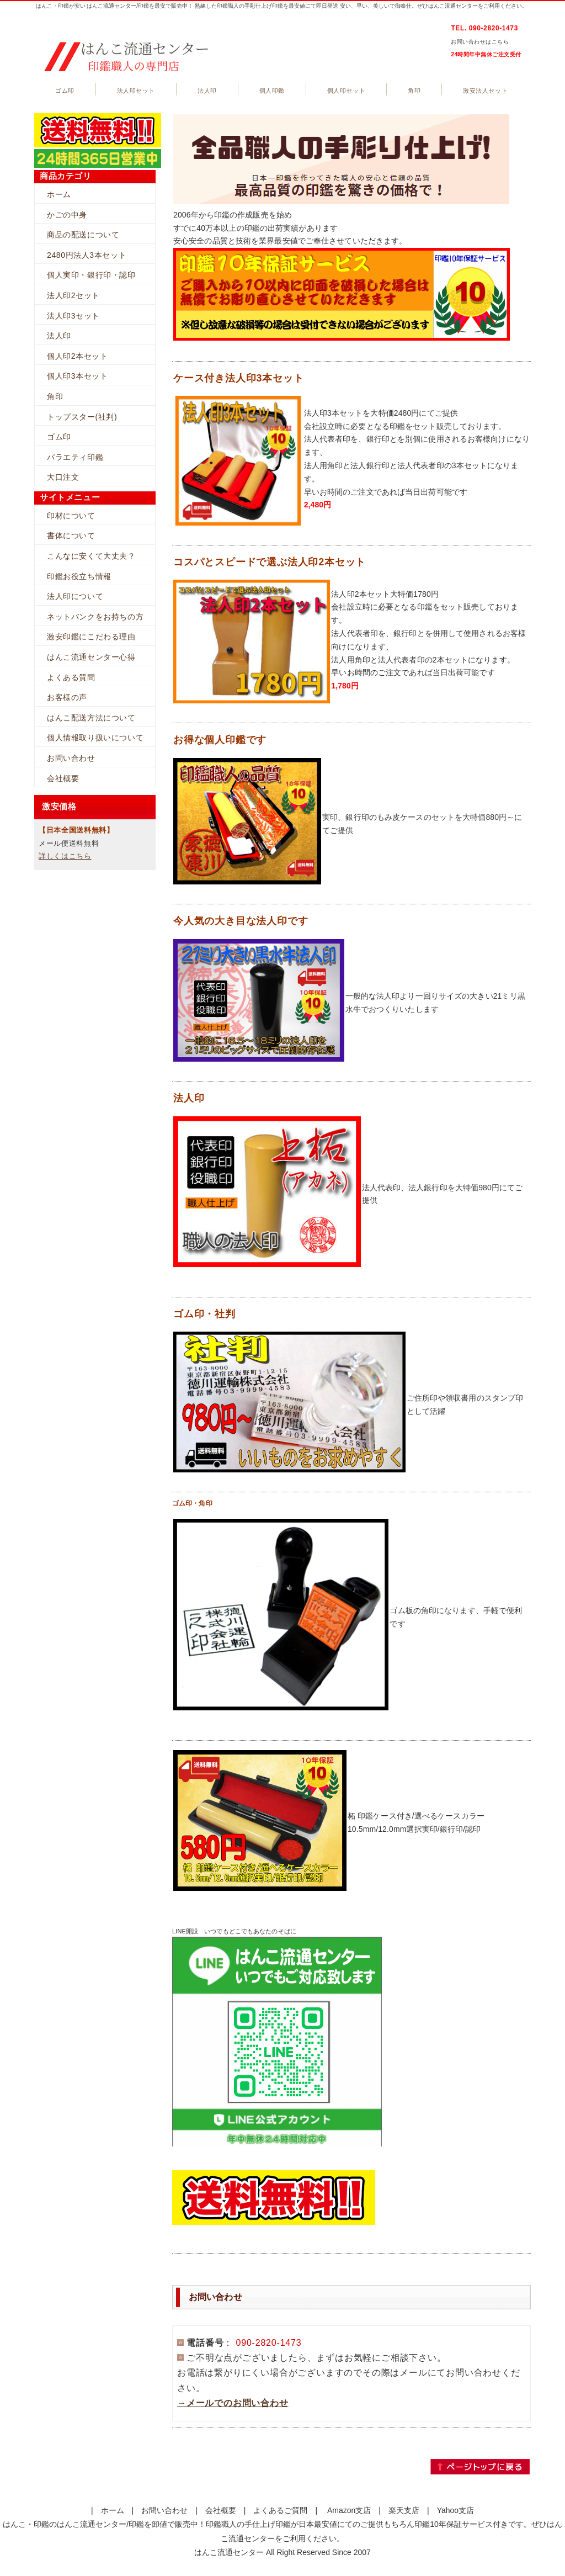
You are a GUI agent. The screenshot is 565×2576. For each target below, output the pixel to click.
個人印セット (346, 90)
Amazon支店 (349, 2510)
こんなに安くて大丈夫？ (91, 556)
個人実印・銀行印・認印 (91, 275)
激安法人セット (485, 90)
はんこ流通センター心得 (91, 657)
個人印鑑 (272, 90)
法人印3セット (73, 315)
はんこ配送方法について (91, 717)
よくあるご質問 (280, 2510)
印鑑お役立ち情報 (79, 576)
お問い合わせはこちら (480, 42)
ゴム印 (64, 90)
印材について (71, 515)
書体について (71, 535)
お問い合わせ (71, 758)
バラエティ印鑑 (75, 457)
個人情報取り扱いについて (95, 737)
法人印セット (136, 90)
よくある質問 (71, 677)
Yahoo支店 (455, 2510)
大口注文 (63, 477)
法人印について (75, 596)
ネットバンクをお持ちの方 (95, 616)
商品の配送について (83, 234)
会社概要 (63, 778)
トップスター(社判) (82, 416)
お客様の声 (67, 697)
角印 (414, 90)
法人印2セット (73, 295)
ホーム (59, 194)
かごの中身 (67, 214)
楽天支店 (403, 2510)
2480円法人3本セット (86, 255)
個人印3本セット (77, 376)
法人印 (207, 90)
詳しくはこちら (65, 856)
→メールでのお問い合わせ (233, 2403)
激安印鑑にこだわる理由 (91, 636)
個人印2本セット (77, 356)
